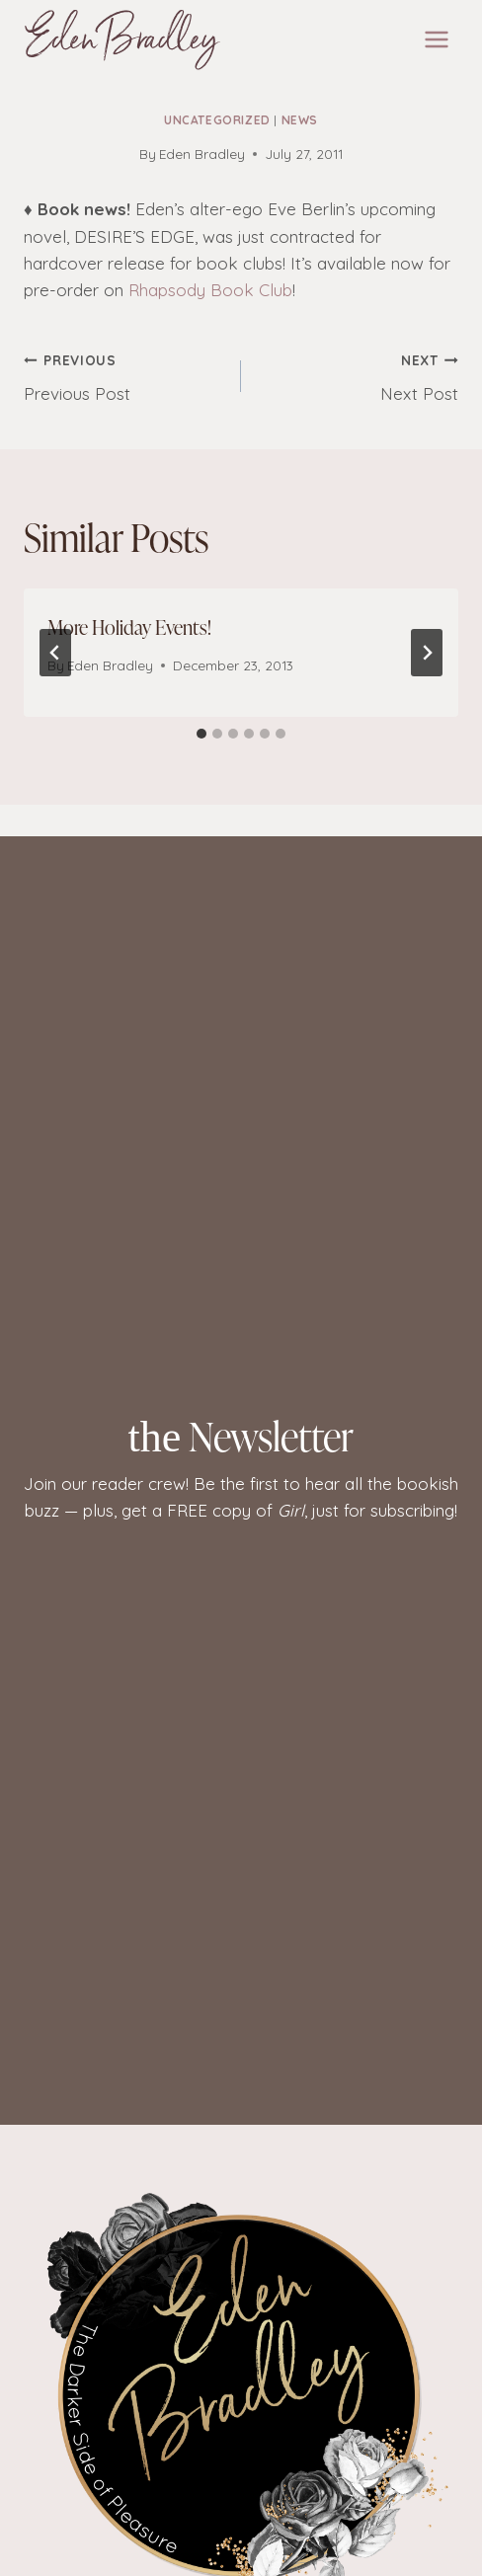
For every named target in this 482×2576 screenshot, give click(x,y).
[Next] (426, 652)
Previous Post (124, 375)
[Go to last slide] (55, 652)
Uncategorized (217, 120)
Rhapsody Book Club (210, 289)
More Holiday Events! (129, 626)
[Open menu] (436, 39)
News (299, 120)
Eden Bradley (202, 153)
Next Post (358, 375)
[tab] (201, 734)
